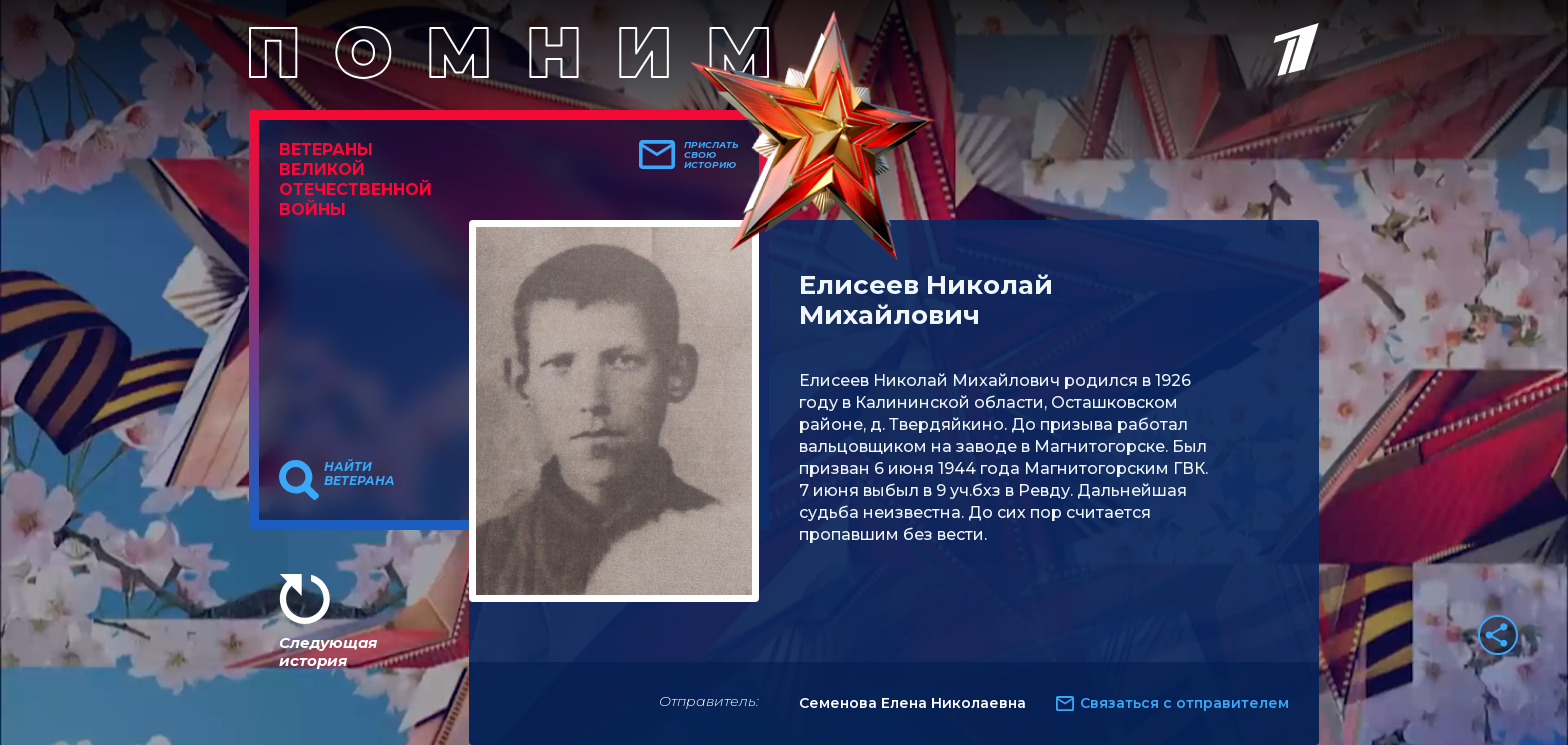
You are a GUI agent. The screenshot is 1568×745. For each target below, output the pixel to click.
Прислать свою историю (711, 155)
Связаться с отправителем (1184, 703)
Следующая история (328, 651)
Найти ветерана (359, 474)
